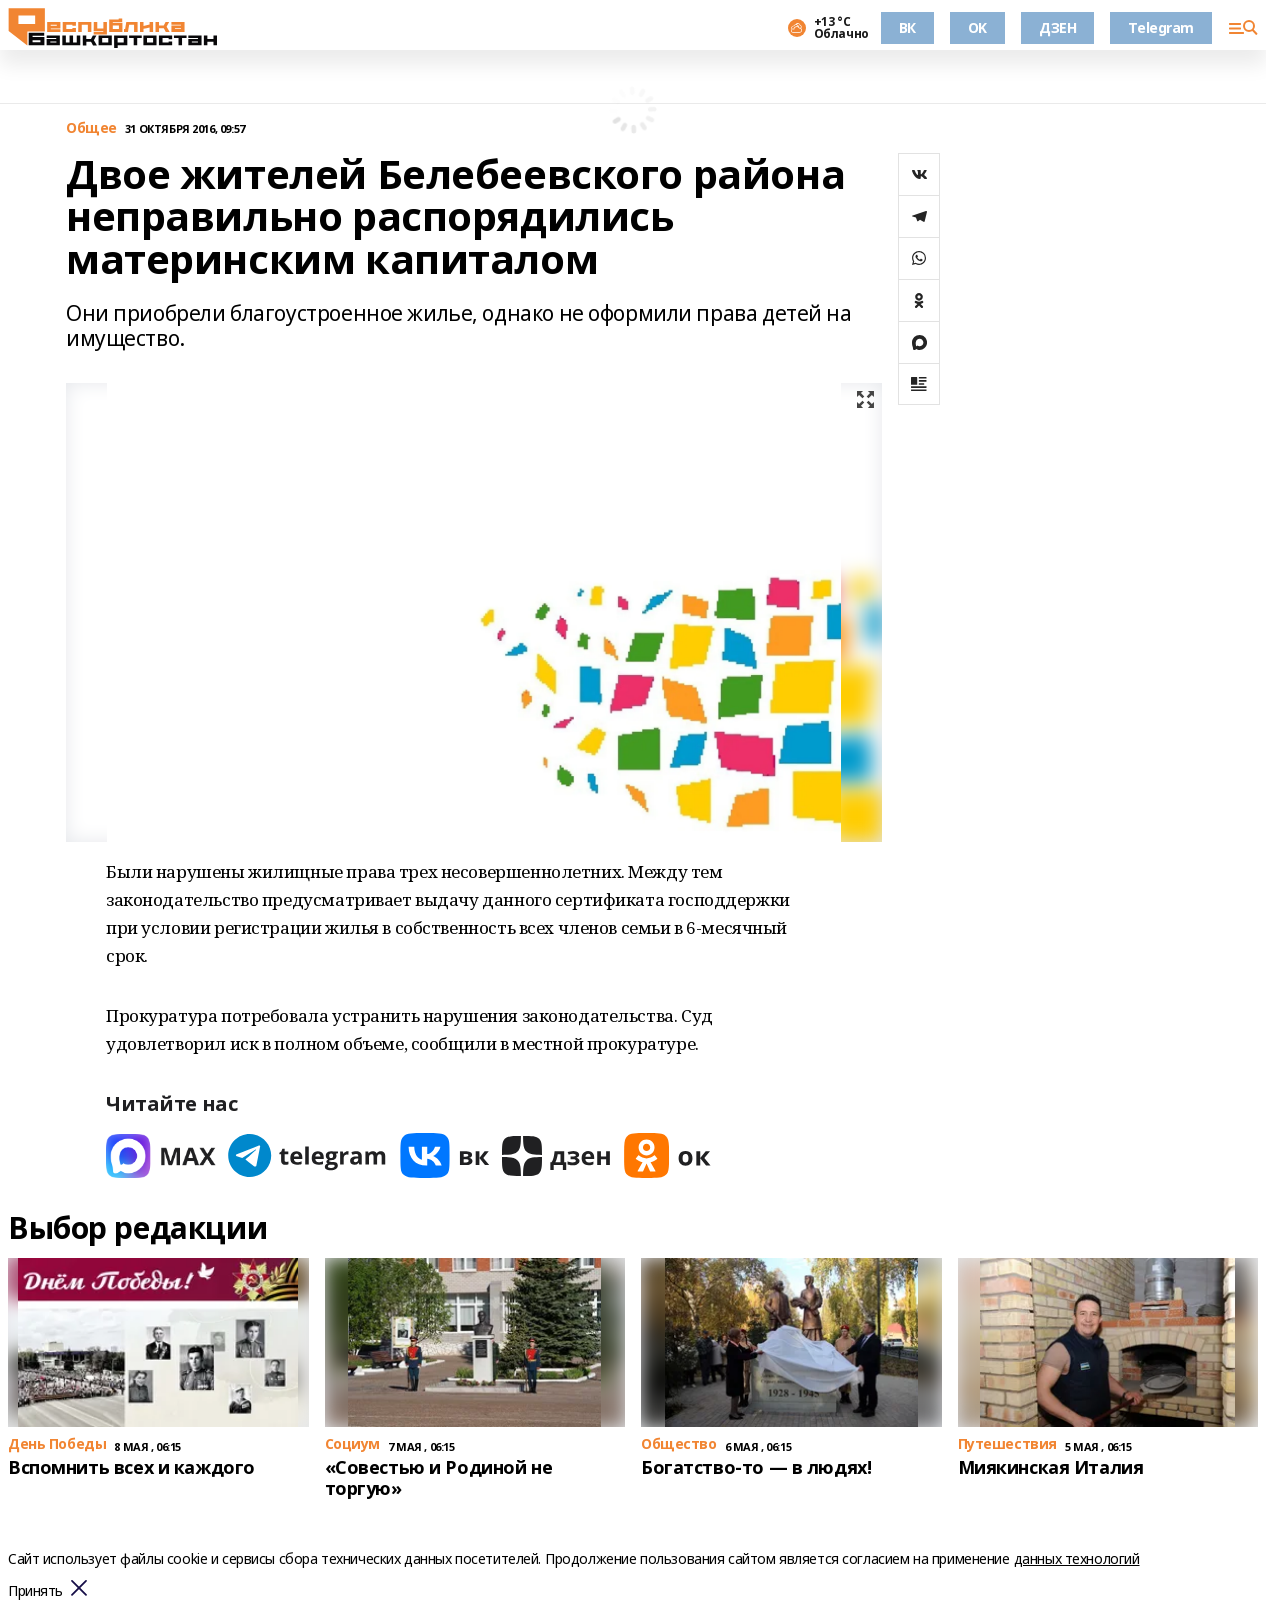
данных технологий (1077, 1558)
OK (977, 27)
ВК (907, 27)
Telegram (1161, 27)
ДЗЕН (1057, 27)
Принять (35, 1591)
